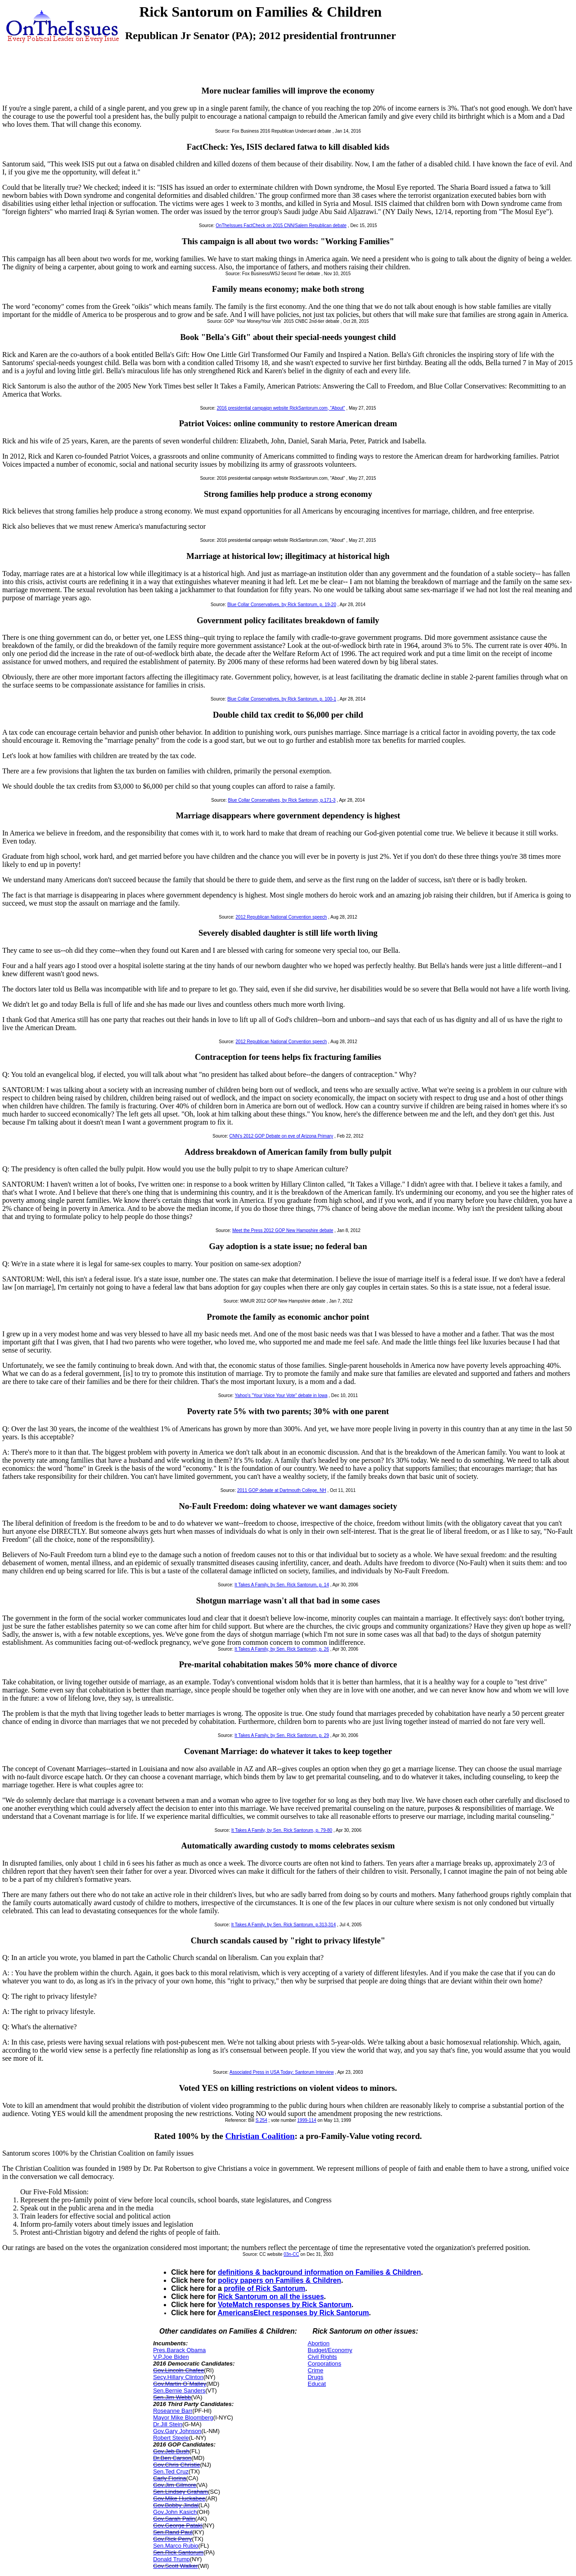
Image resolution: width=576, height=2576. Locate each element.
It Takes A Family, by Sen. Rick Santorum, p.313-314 (283, 1924)
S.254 (261, 2120)
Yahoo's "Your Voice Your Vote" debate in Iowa (281, 1395)
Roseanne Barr (172, 2410)
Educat (317, 2383)
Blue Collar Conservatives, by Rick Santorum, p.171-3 (282, 800)
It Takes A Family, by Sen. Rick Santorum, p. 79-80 (281, 1830)
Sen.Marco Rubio (175, 2545)
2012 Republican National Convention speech (281, 917)
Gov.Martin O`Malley (179, 2383)
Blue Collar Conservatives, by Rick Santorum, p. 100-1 (281, 698)
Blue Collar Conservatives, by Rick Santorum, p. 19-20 (281, 604)
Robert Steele (171, 2437)
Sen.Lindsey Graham (180, 2491)
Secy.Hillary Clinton (178, 2377)
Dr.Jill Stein (167, 2424)
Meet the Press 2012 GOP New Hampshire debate (282, 1230)
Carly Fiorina (169, 2478)
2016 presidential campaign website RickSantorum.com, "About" (281, 408)
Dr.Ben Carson (172, 2458)
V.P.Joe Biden (171, 2356)
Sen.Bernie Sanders (179, 2390)
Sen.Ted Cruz (171, 2471)
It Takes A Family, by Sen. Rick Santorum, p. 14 (281, 1584)
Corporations (324, 2363)
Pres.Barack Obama (179, 2350)
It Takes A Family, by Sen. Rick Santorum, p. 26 (281, 1649)
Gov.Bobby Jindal (175, 2505)
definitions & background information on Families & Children (319, 2272)
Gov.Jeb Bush (171, 2451)
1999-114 (306, 2120)
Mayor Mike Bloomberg (183, 2417)
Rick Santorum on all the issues (271, 2296)
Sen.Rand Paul (172, 2532)
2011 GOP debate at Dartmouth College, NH (281, 1490)
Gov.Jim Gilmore (174, 2485)
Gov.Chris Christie (176, 2464)
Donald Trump (171, 2559)
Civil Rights (322, 2356)
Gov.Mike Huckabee (179, 2498)
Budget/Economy (330, 2350)
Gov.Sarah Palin (174, 2518)
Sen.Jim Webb (172, 2397)
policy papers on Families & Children (279, 2280)
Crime (316, 2370)
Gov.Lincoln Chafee (178, 2370)
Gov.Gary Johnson (177, 2431)
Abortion (318, 2343)
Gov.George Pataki (177, 2525)
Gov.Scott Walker (175, 2566)
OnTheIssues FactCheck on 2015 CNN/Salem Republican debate (281, 225)
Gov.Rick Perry (172, 2539)
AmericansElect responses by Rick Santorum (293, 2313)
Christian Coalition (259, 2136)
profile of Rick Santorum (264, 2288)
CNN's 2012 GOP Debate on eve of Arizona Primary (281, 1136)
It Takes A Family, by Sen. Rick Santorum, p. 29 (281, 1735)
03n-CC (291, 2254)
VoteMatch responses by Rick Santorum (284, 2304)
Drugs (316, 2377)
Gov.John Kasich (175, 2512)
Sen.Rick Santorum (178, 2552)
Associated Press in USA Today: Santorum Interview (282, 2072)
